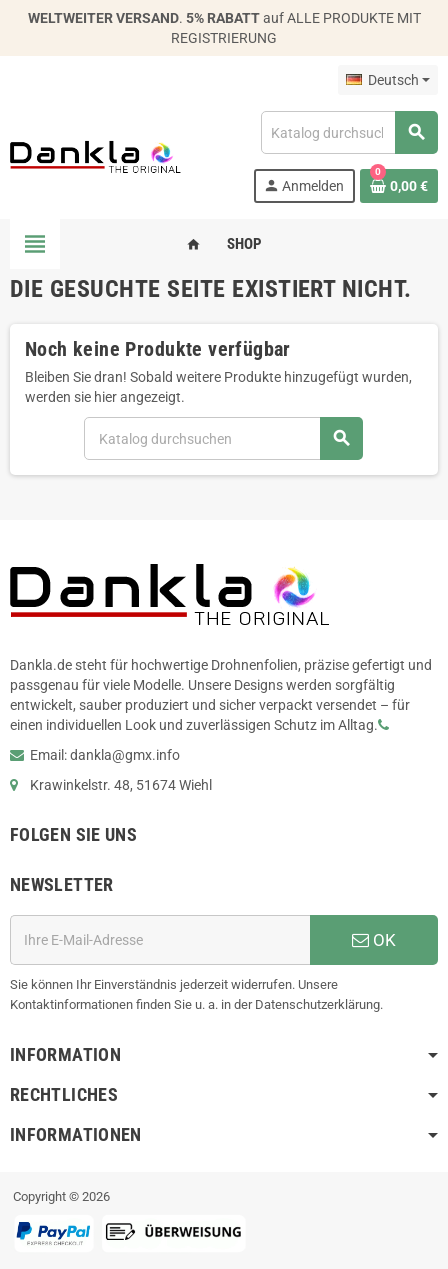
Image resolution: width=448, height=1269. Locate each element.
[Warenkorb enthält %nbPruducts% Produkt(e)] (399, 186)
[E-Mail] (160, 940)
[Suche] (349, 132)
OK (374, 940)
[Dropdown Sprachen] (388, 80)
